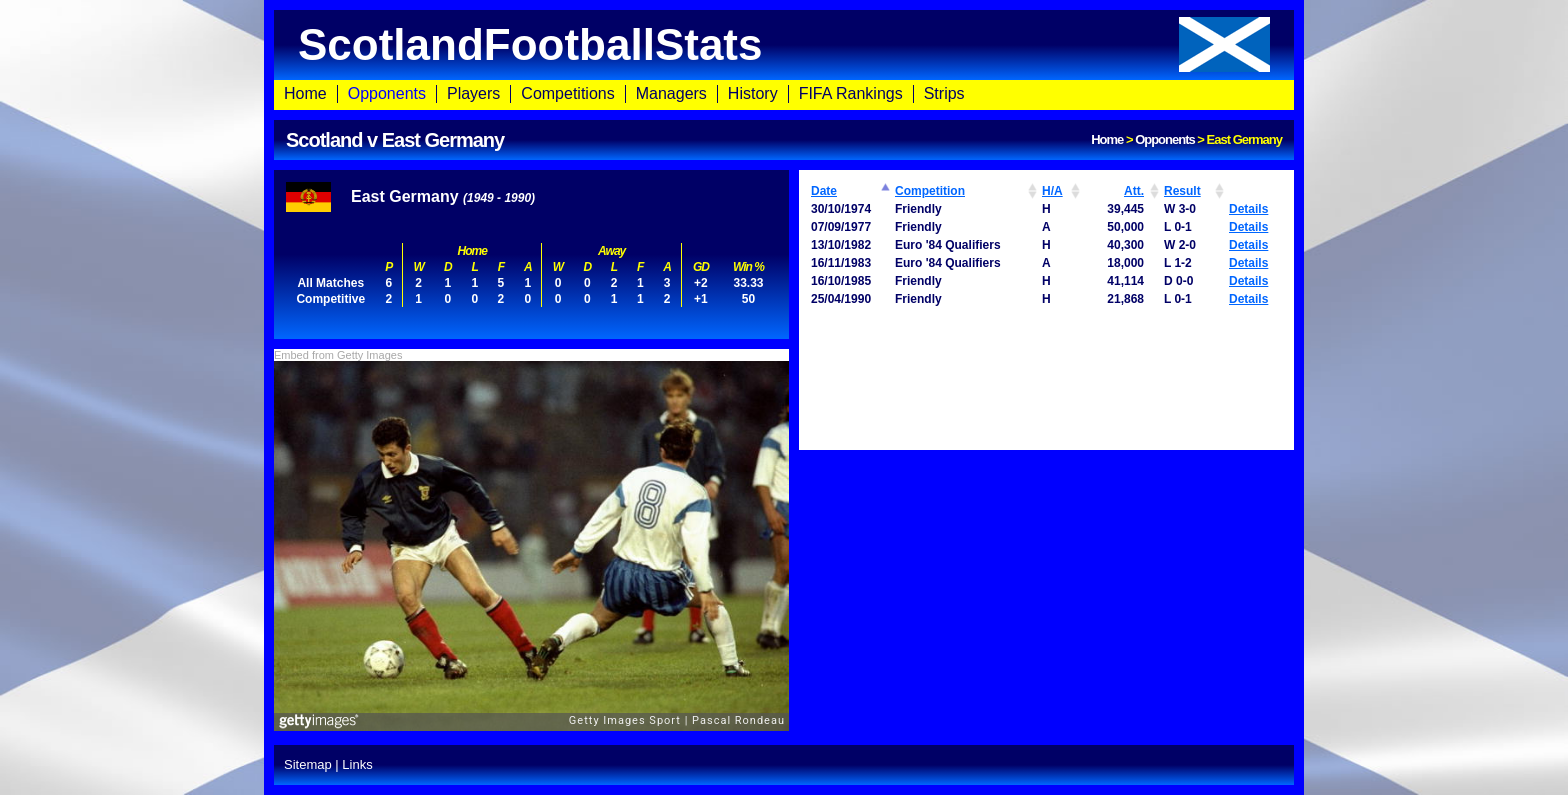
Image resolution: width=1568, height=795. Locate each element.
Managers (671, 93)
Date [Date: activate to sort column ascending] (824, 191)
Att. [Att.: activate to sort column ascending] (1134, 191)
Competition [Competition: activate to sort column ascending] (930, 191)
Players (473, 93)
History (753, 93)
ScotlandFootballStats (784, 44)
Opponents (387, 93)
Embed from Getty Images (338, 355)
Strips (944, 93)
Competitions (567, 93)
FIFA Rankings (851, 93)
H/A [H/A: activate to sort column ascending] (1052, 191)
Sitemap (308, 764)
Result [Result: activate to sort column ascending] (1182, 191)
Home (305, 93)
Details (1248, 209)
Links (357, 764)
